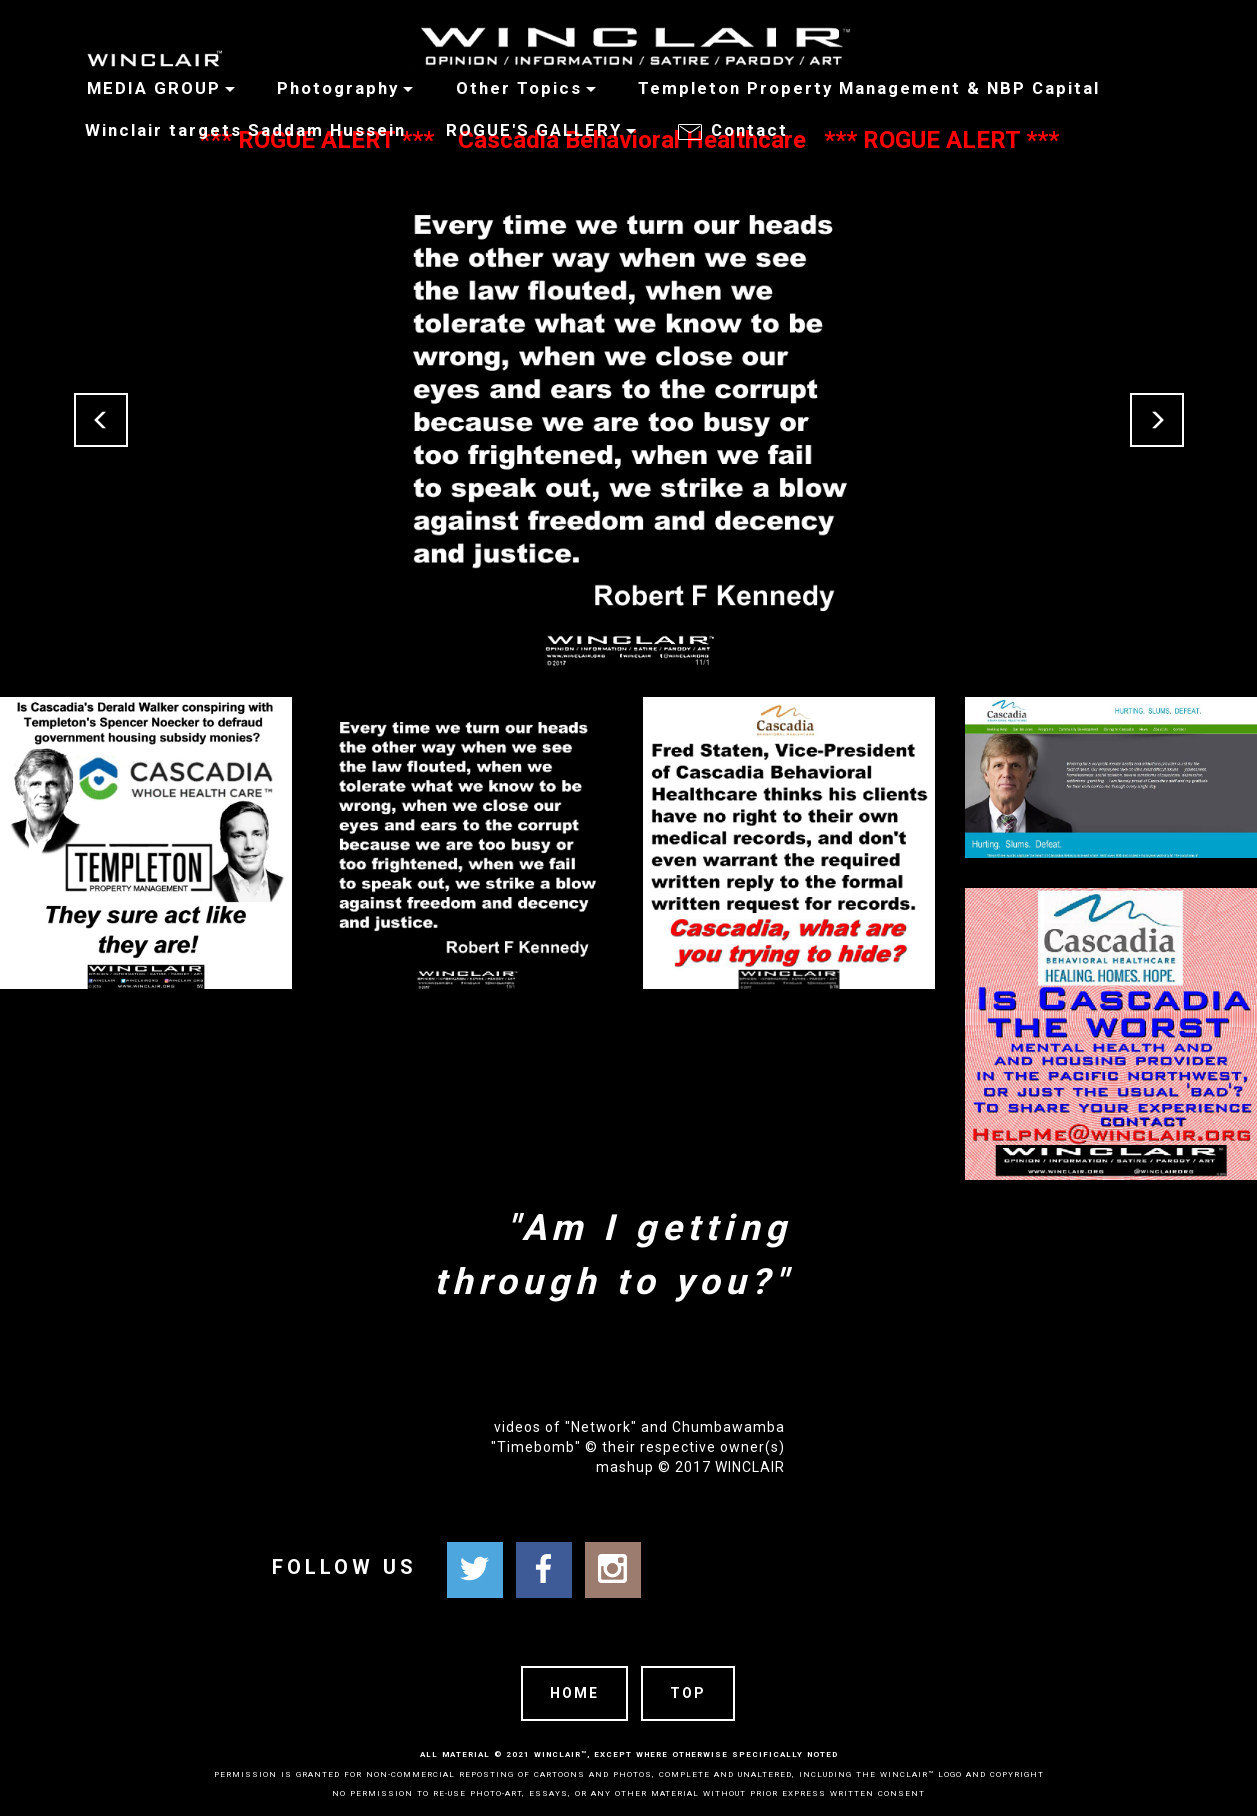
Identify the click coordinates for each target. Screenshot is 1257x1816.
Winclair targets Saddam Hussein (242, 130)
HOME (574, 1693)
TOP (688, 1693)
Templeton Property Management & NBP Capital (869, 88)
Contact (736, 132)
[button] (101, 420)
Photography (338, 88)
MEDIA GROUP (145, 88)
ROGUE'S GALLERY (534, 130)
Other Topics (519, 88)
